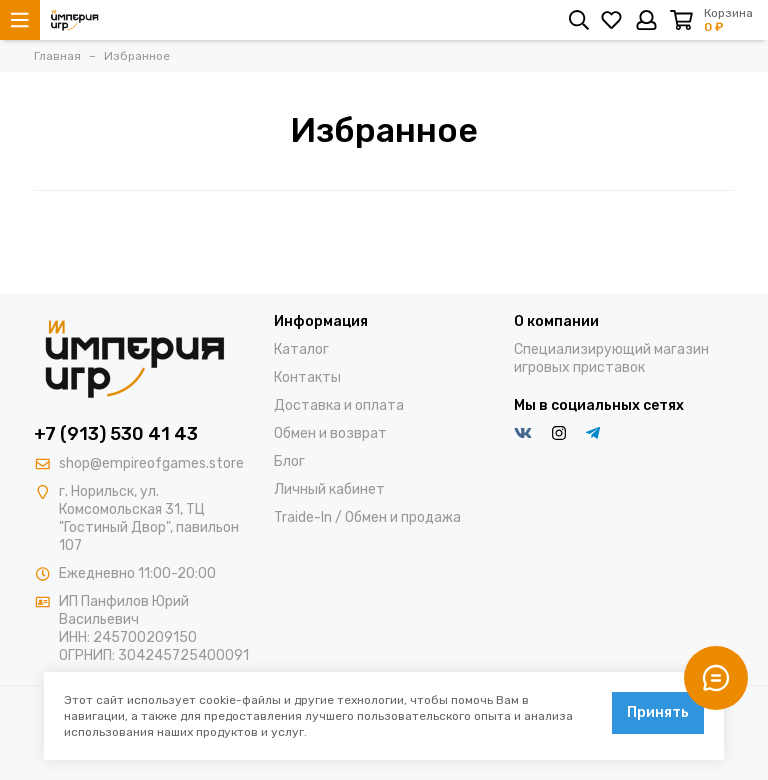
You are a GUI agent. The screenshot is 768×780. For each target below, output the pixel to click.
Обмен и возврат (330, 433)
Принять (658, 712)
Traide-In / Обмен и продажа (367, 517)
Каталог (301, 349)
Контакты (307, 377)
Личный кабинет (329, 489)
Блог (289, 461)
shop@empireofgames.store (151, 463)
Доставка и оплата (339, 405)
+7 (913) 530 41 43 (116, 434)
